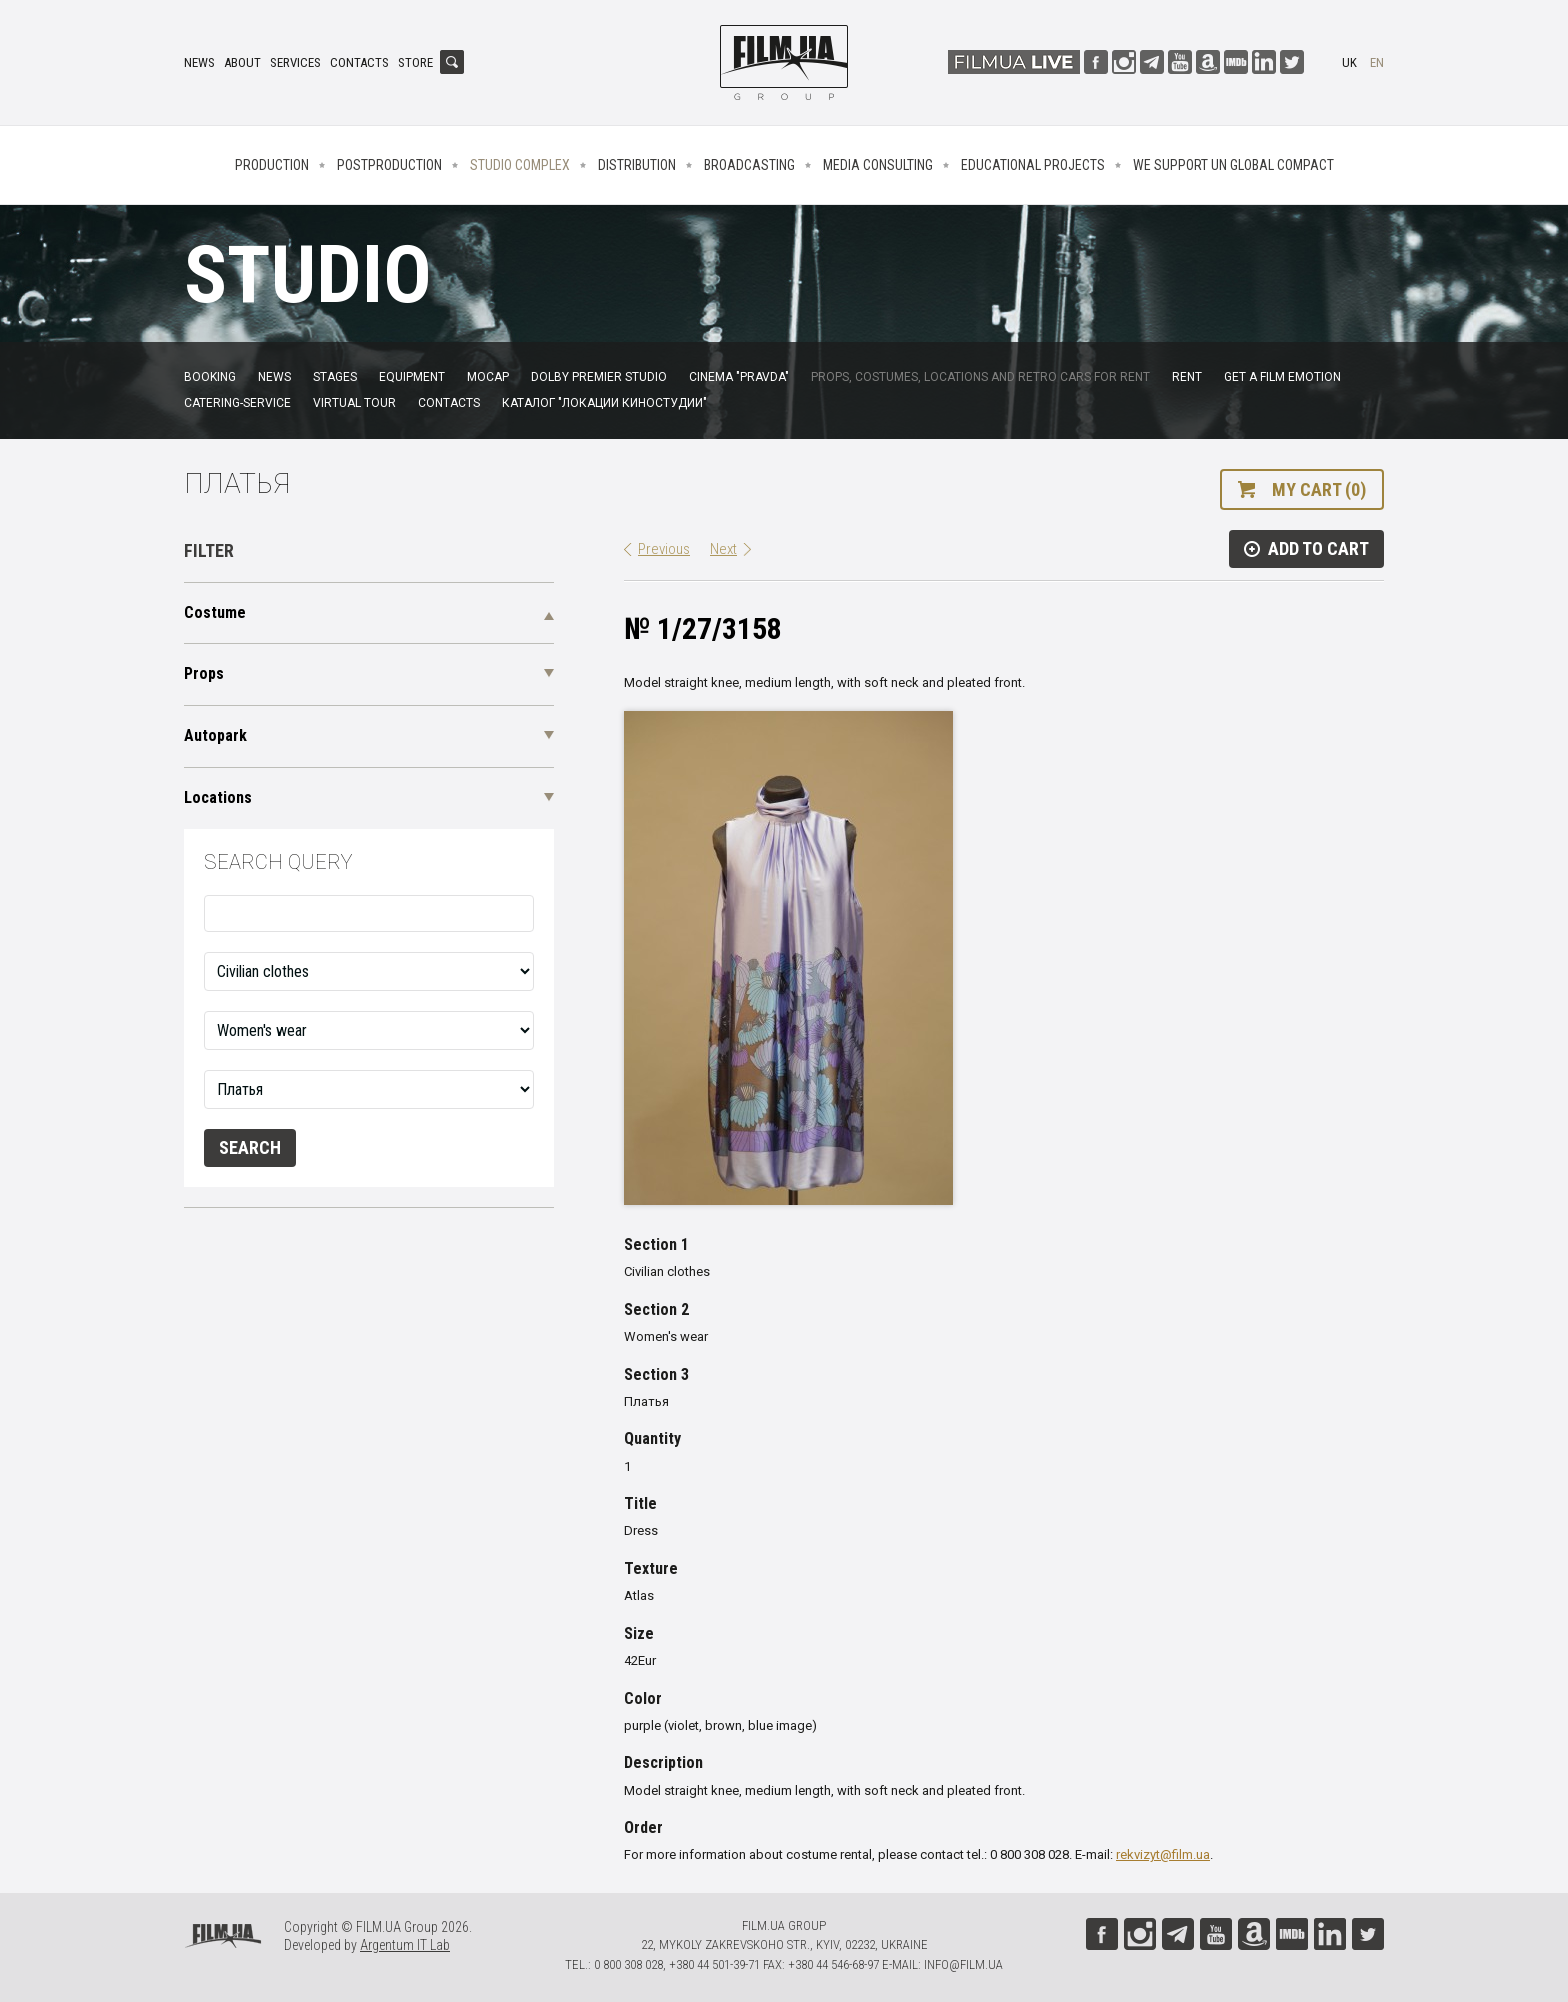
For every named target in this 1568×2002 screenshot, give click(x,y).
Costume (215, 612)
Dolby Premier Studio (599, 377)
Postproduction (389, 165)
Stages (335, 377)
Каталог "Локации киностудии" (604, 403)
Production (272, 165)
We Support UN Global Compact (1233, 165)
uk (1349, 62)
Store (415, 62)
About (242, 62)
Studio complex (520, 165)
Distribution (637, 165)
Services (295, 62)
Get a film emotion (1282, 377)
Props (204, 673)
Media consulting (878, 165)
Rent (1187, 377)
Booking (210, 377)
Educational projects (1033, 165)
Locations (218, 797)
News (199, 62)
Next (723, 549)
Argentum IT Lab (405, 1945)
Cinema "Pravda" (739, 377)
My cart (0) (1319, 489)
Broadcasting (749, 165)
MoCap (488, 377)
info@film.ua (963, 1964)
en (1377, 62)
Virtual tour (354, 403)
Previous (664, 549)
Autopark (215, 735)
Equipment (412, 377)
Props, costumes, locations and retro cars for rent (980, 377)
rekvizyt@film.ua (1163, 1854)
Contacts (359, 62)
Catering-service (237, 403)
